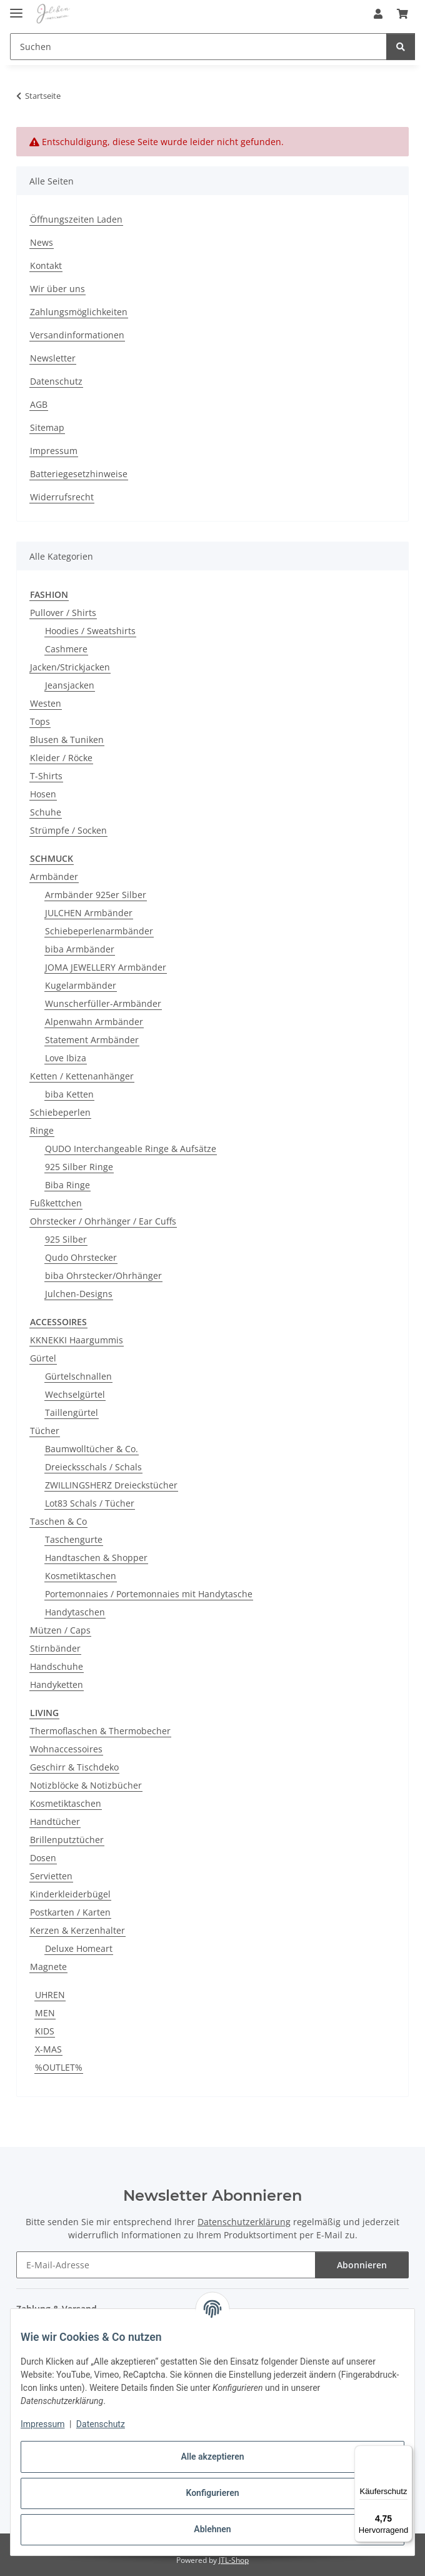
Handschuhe (56, 1666)
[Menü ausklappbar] (16, 8)
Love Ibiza (65, 1058)
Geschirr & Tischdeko (74, 1767)
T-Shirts (46, 776)
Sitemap (47, 427)
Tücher (44, 1431)
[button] (378, 13)
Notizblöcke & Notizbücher (86, 1785)
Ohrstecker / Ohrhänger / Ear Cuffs (103, 1221)
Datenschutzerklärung (244, 2222)
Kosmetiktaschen (80, 1576)
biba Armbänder (79, 949)
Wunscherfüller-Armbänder (103, 1003)
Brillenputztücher (67, 1840)
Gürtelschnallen (78, 1376)
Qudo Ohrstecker (81, 1257)
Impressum (42, 2424)
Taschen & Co (58, 1521)
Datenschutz (100, 2424)
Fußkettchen (56, 1203)
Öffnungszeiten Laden (76, 219)
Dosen (43, 1858)
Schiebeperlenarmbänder (99, 931)
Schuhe (45, 812)
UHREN (50, 1995)
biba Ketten (69, 1094)
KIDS (44, 2031)
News (41, 242)
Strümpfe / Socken (68, 830)
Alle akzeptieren (212, 2457)
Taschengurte (73, 1539)
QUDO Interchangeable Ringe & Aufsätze (130, 1148)
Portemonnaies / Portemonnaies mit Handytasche (148, 1594)
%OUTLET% (58, 2067)
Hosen (43, 794)
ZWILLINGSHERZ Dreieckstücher (111, 1485)
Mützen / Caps (60, 1630)
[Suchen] (400, 46)
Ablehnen (212, 2529)
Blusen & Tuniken (67, 739)
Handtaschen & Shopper (96, 1557)
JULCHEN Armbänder (88, 913)
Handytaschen (75, 1612)
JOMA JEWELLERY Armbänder (105, 967)
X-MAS (48, 2049)
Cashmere (66, 649)
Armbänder (54, 876)
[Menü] (405, 2452)
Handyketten (56, 1684)
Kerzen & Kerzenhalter (77, 1930)
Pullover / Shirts (63, 613)
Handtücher (55, 1821)
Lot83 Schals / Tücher (89, 1503)
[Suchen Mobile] (198, 46)
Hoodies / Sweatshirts (90, 631)
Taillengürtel (71, 1412)
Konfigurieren (212, 2493)
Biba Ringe (67, 1185)
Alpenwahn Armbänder (94, 1022)
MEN (45, 2013)
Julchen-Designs (78, 1294)
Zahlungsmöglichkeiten (79, 312)
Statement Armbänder (92, 1040)
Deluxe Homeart (78, 1948)
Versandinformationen (77, 335)
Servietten (51, 1876)
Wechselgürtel (75, 1394)
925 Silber (66, 1239)
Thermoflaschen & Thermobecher (100, 1731)
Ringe (42, 1130)
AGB (39, 404)
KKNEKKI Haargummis (76, 1340)
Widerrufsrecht (62, 497)
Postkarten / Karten (70, 1912)
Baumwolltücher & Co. (91, 1449)
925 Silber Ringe (79, 1167)
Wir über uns (57, 289)
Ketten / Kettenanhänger (82, 1076)
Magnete (48, 1966)
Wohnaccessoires (66, 1749)
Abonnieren (362, 2265)
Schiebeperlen (60, 1112)
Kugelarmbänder (80, 985)
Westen (45, 703)
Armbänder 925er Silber (95, 895)
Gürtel (43, 1358)
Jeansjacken (69, 685)
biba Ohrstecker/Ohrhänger (103, 1275)
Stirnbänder (55, 1648)
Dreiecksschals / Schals (93, 1467)
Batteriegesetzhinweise (79, 474)
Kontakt (46, 265)
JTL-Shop (234, 2560)
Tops (40, 721)
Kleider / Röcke (61, 758)
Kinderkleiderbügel (70, 1894)
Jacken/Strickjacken (70, 667)
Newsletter (53, 358)
